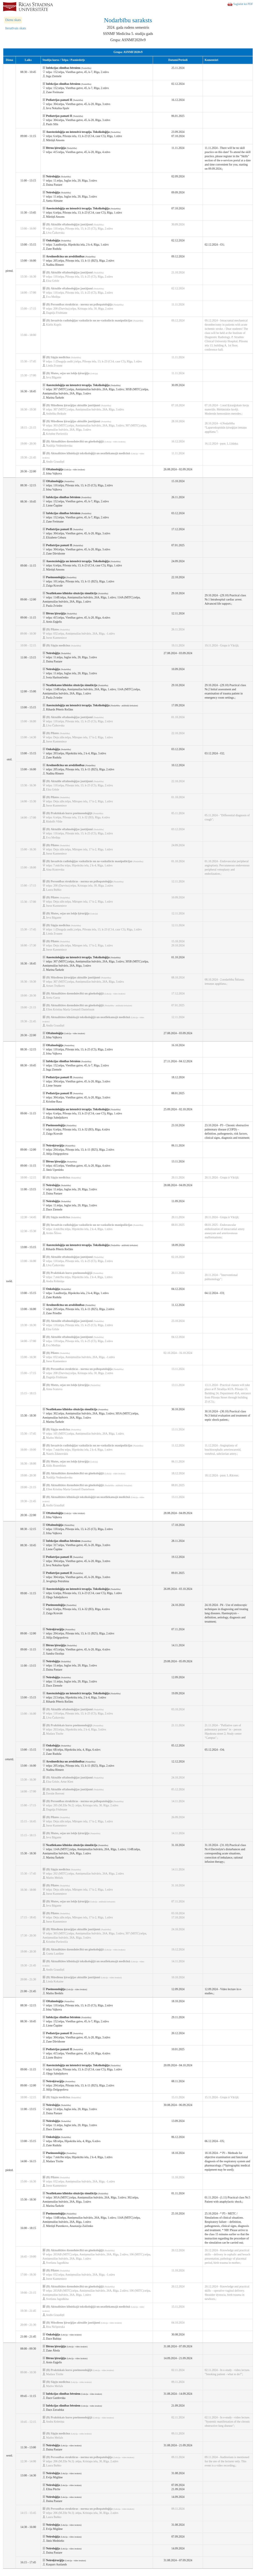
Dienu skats (13, 20)
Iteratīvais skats (15, 28)
